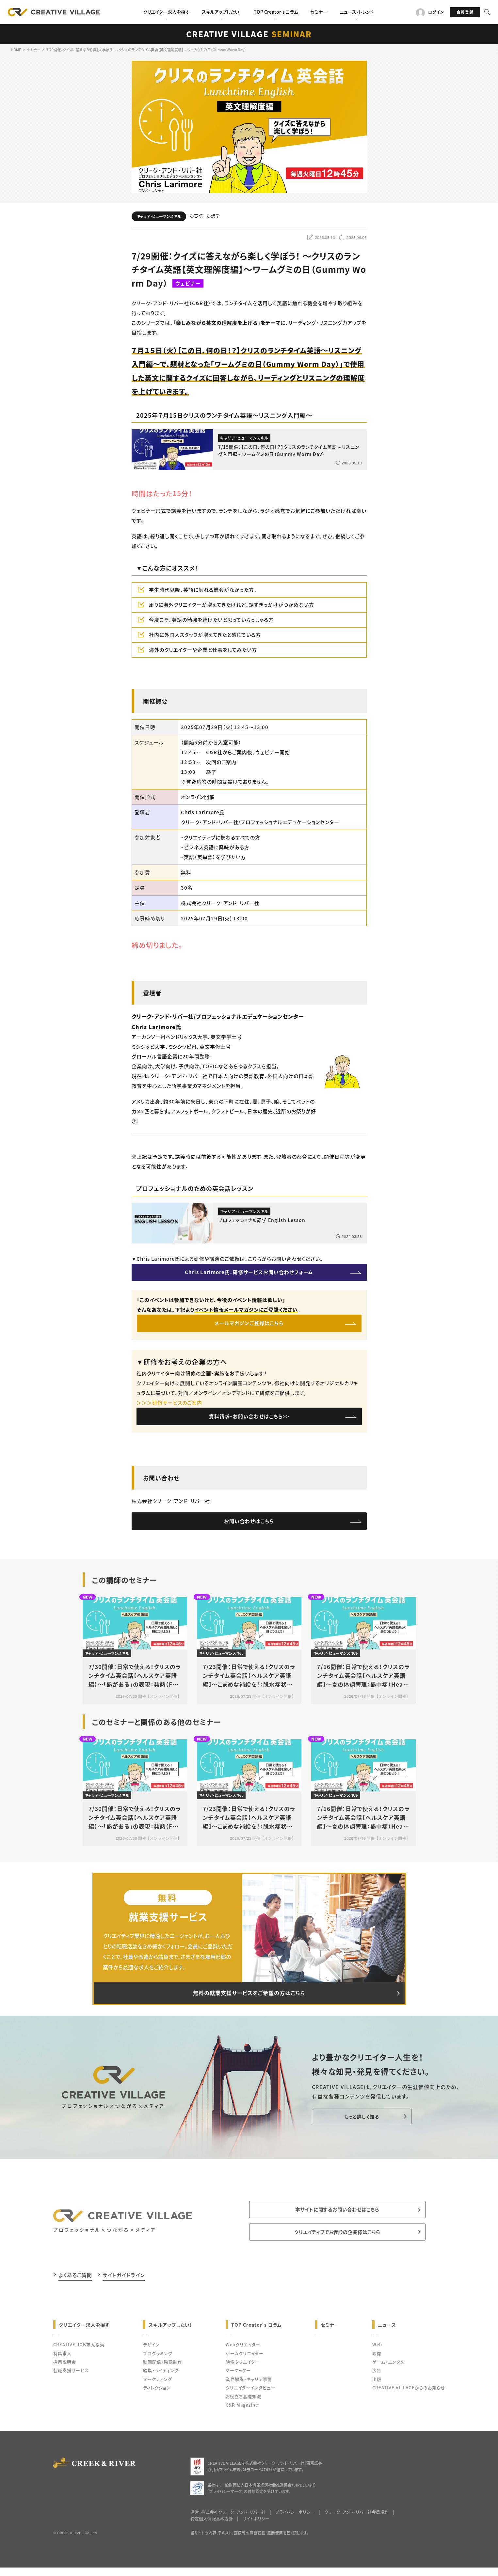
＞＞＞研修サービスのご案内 (169, 1406)
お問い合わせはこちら (249, 1527)
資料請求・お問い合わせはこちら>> (249, 1421)
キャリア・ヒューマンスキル (159, 216)
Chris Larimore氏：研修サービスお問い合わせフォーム (249, 1273)
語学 (213, 216)
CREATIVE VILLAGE (249, 33)
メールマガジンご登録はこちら (249, 1326)
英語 (196, 216)
